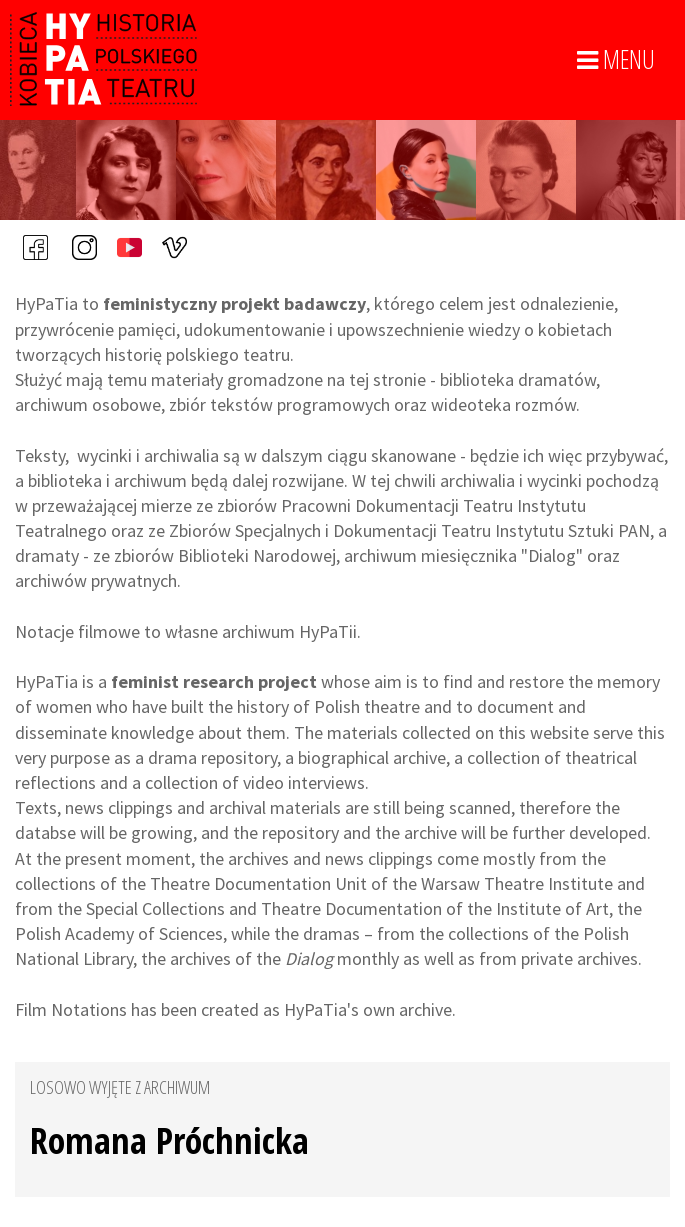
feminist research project (214, 681)
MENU (616, 60)
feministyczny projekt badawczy (234, 303)
